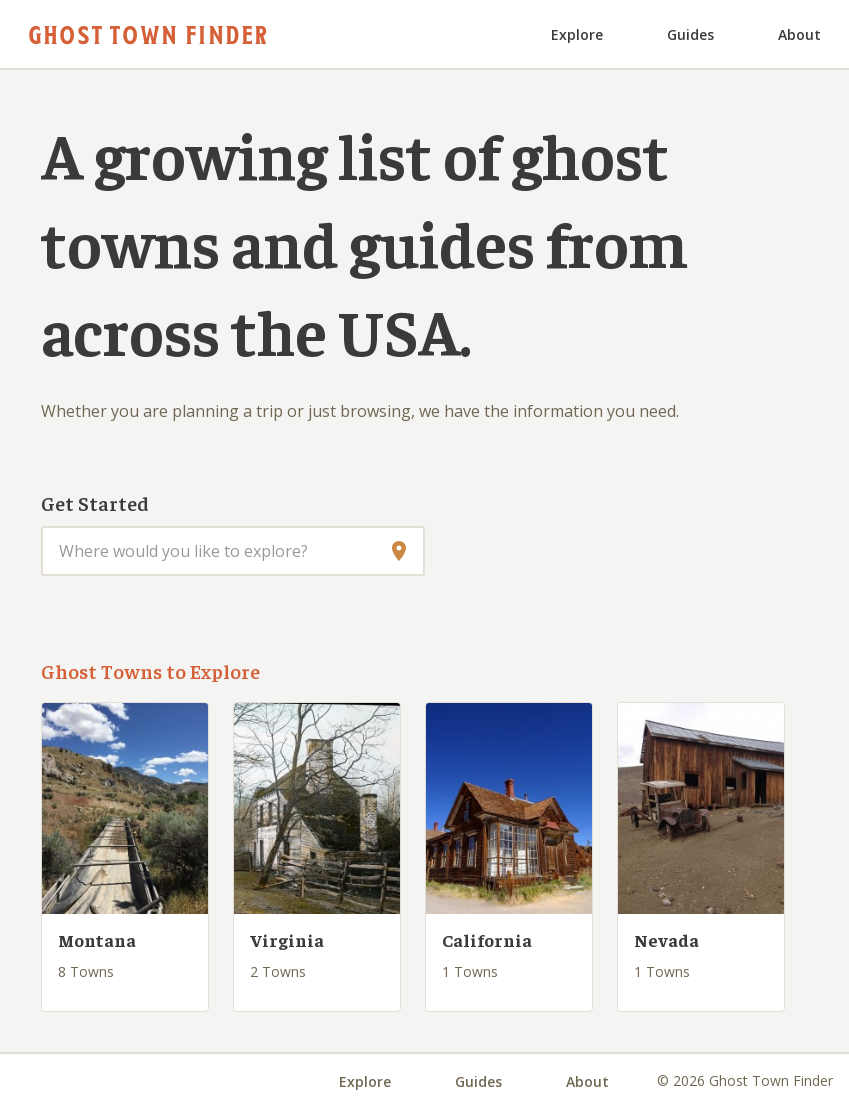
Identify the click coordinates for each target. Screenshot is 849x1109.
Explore (577, 34)
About (799, 34)
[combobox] (233, 551)
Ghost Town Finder (148, 33)
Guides (690, 34)
